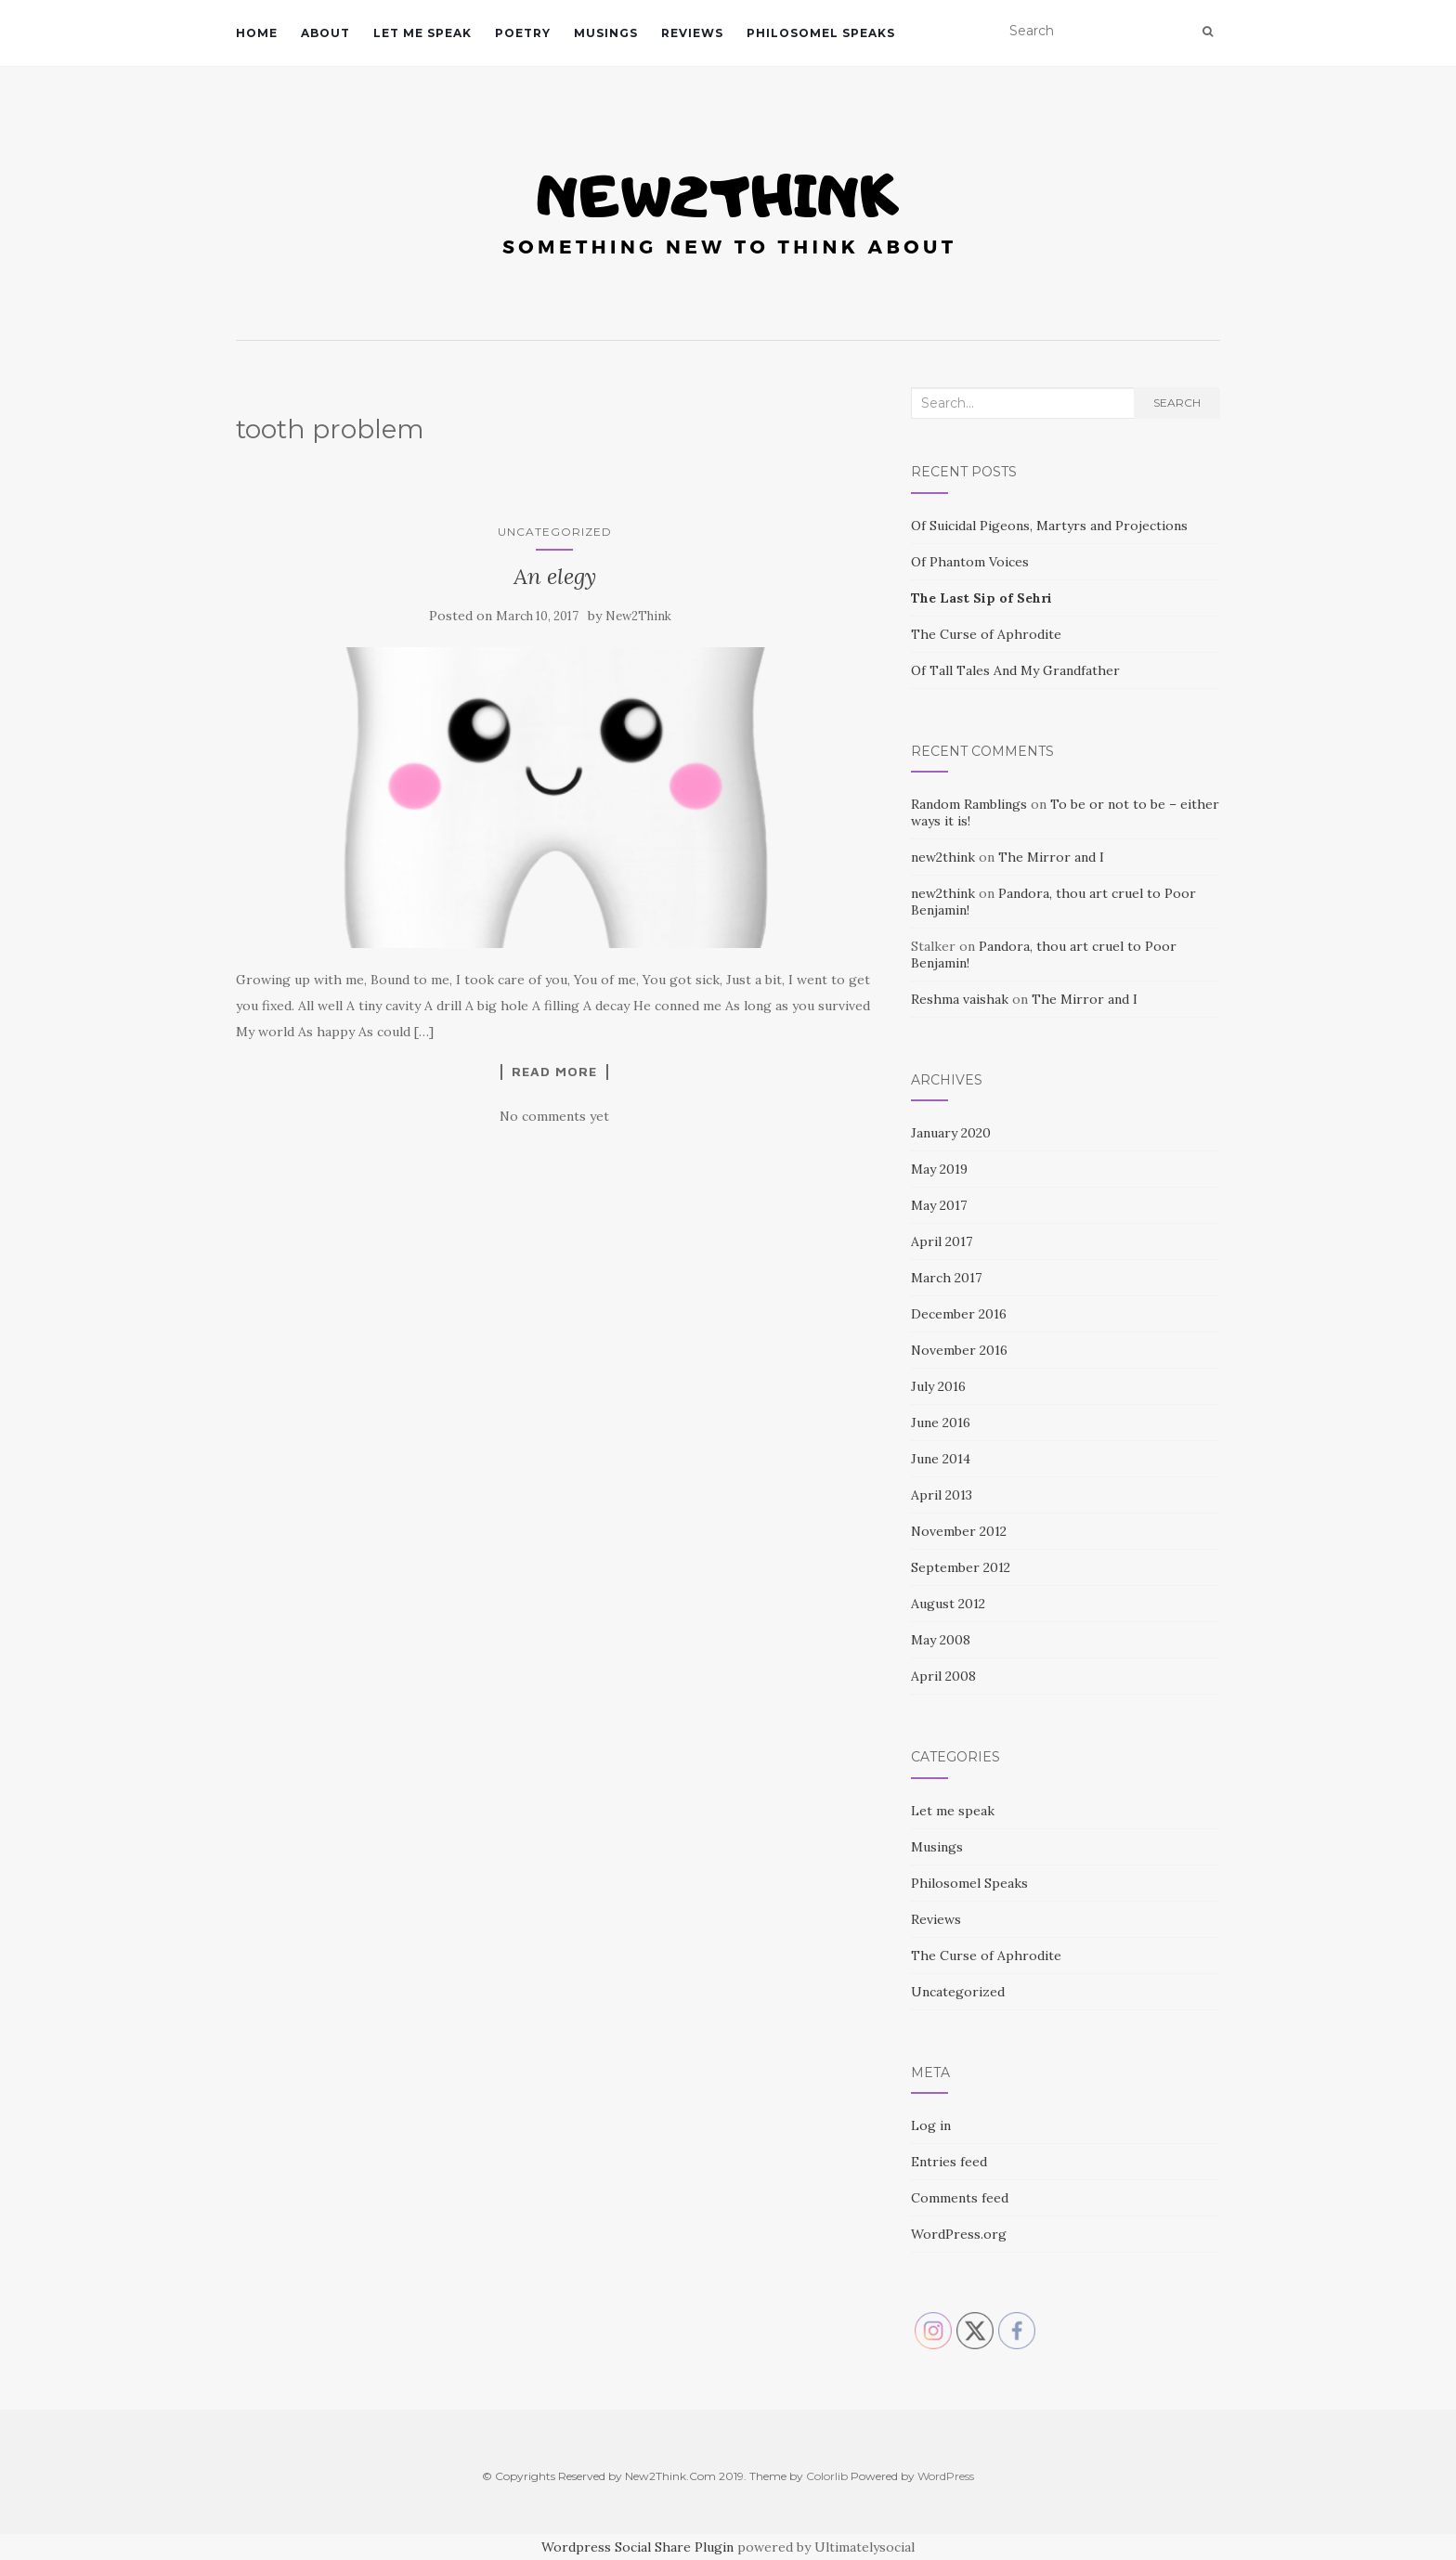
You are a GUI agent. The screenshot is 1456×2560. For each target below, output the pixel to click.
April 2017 (941, 1241)
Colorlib (827, 2476)
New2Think (638, 616)
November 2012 (959, 1531)
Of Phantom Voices (970, 561)
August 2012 (948, 1603)
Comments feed (959, 2198)
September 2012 (960, 1567)
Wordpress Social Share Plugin (639, 2547)
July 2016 (938, 1386)
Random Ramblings (969, 804)
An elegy (555, 576)
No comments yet (554, 1116)
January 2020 (951, 1132)
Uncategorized (555, 532)
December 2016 (959, 1314)
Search (1177, 402)
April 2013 (941, 1495)
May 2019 (939, 1169)
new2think (943, 857)
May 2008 (940, 1639)
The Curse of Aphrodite (986, 634)
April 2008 (943, 1676)
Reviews (692, 33)
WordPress (945, 2476)
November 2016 (959, 1350)
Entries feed (949, 2161)
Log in (931, 2125)
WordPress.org (959, 2234)
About (325, 33)
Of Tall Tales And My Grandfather (1015, 670)
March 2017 (946, 1277)
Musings (606, 33)
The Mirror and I (1051, 857)
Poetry (523, 33)
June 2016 (940, 1422)
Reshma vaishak (959, 999)
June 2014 (940, 1458)
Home (257, 33)
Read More (554, 1071)
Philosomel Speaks (821, 33)
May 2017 (939, 1205)
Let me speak (422, 33)
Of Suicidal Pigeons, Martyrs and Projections (1049, 525)
